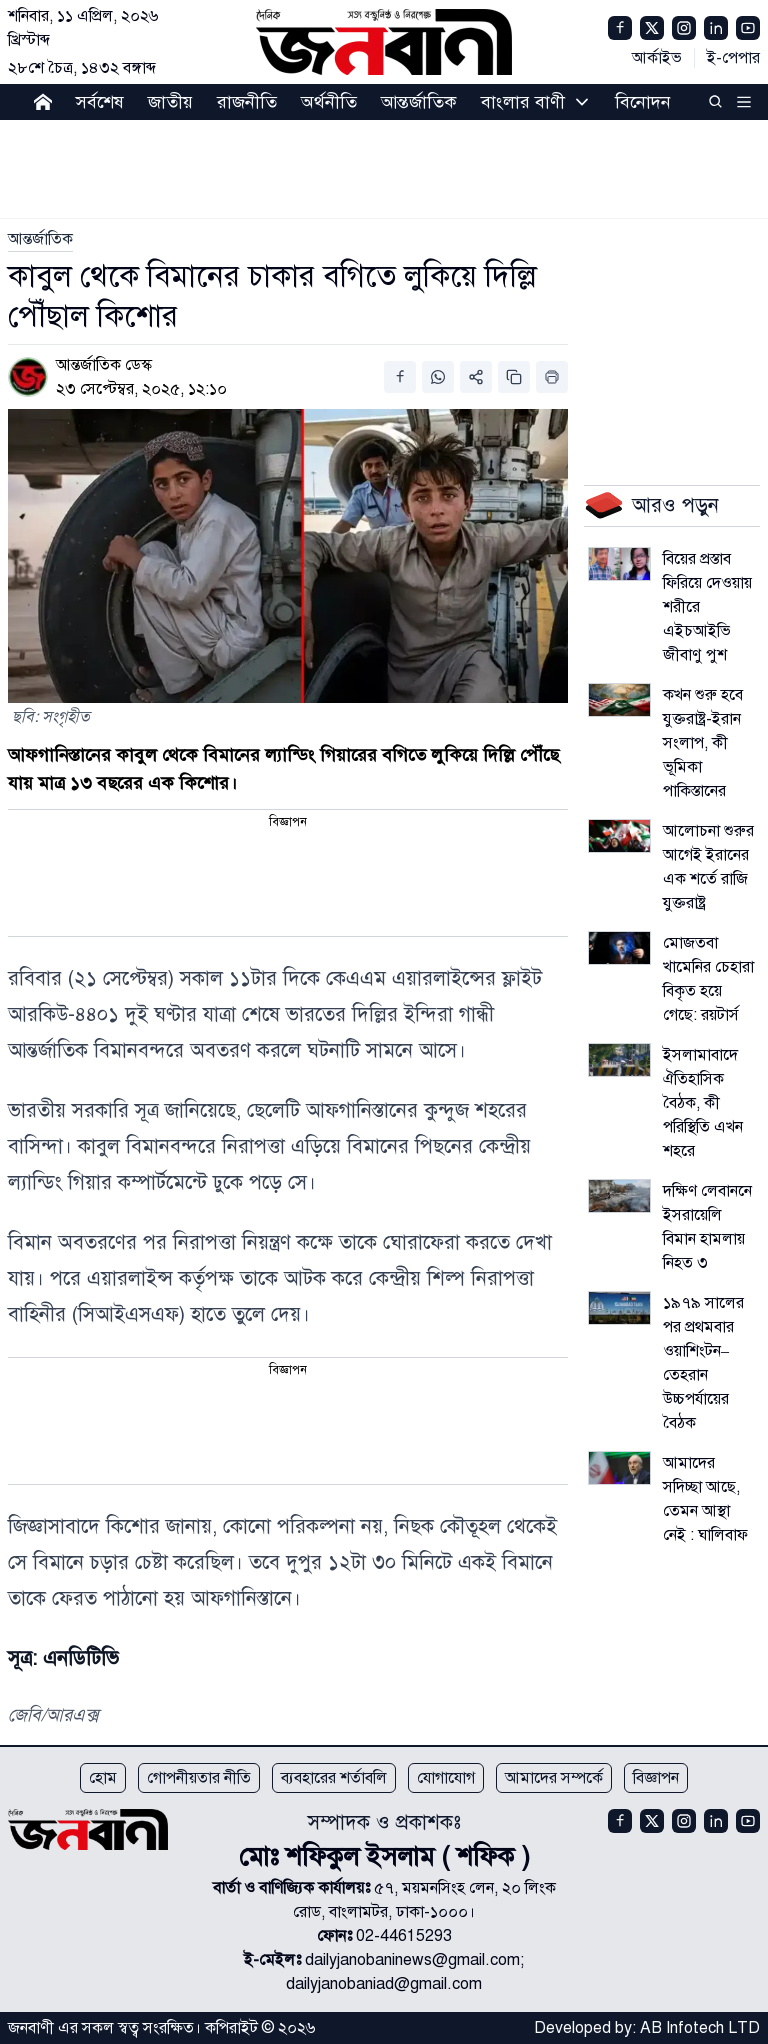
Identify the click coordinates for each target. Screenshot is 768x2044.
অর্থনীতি (329, 102)
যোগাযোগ (446, 1778)
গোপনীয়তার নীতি (199, 1778)
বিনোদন (643, 102)
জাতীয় (170, 102)
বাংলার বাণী (523, 102)
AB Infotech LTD (700, 2028)
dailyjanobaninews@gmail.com (412, 1960)
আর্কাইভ (657, 58)
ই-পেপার (733, 58)
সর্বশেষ (100, 102)
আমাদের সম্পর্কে (554, 1778)
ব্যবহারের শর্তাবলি (334, 1778)
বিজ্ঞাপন (656, 1778)
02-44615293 (404, 1936)
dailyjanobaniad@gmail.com (384, 1984)
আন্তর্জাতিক (419, 102)
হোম (103, 1778)
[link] (40, 239)
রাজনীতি (247, 102)
